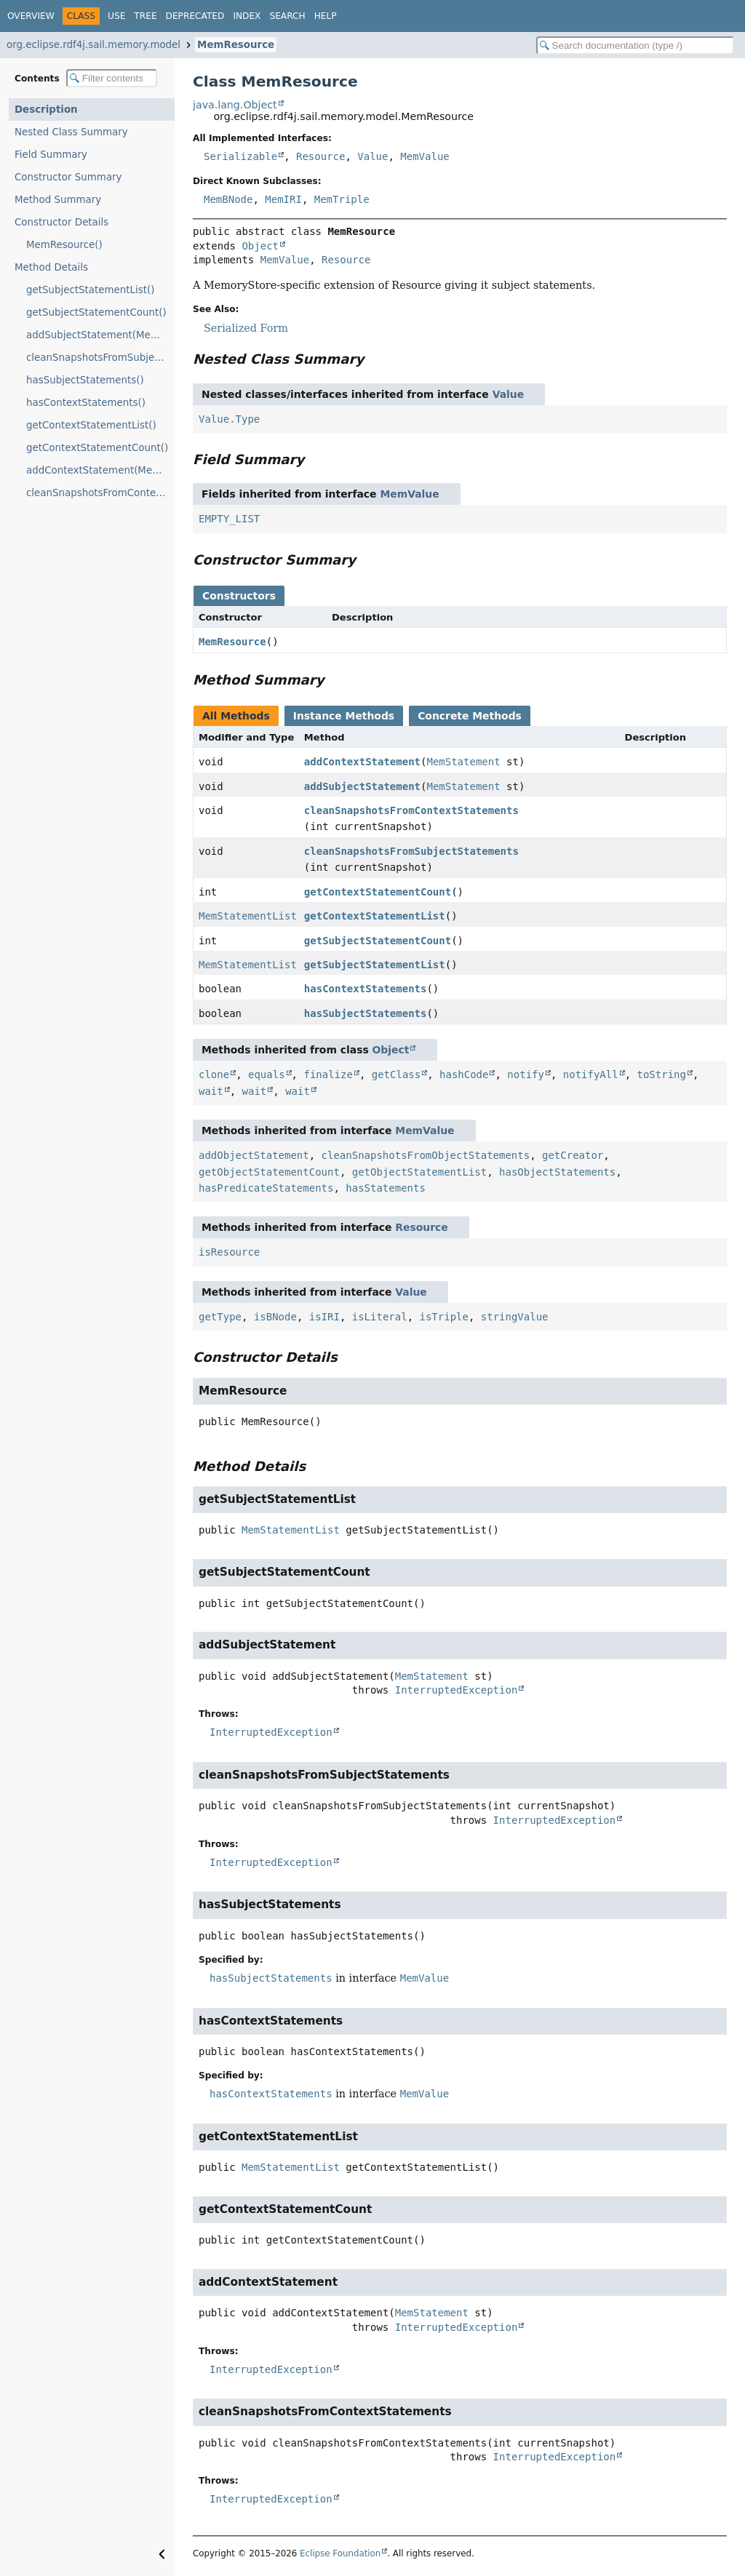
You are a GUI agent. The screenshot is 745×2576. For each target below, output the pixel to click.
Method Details (51, 267)
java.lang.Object (235, 105)
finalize (327, 1074)
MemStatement (463, 761)
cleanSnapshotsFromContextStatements (411, 810)
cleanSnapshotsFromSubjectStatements (411, 851)
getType (220, 1317)
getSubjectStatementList (374, 964)
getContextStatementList (374, 916)
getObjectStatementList (419, 1172)
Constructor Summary (68, 177)
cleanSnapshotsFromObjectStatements (426, 1155)
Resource (320, 156)
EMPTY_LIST (229, 519)
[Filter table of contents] (111, 78)
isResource (229, 1252)
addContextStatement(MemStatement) (100, 470)
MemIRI (283, 199)
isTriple (443, 1317)
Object (260, 246)
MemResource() (64, 244)
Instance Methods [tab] (343, 716)
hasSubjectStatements (365, 1013)
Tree (145, 16)
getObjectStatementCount (269, 1172)
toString (661, 1074)
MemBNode (228, 199)
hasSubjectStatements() (85, 380)
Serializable (240, 156)
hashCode (463, 1074)
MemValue (424, 156)
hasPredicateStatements (266, 1188)
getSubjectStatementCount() (96, 312)
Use (116, 16)
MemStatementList (248, 916)
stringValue (515, 1317)
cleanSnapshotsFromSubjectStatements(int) (100, 357)
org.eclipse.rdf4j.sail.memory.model (93, 44)
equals (266, 1074)
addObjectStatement (254, 1155)
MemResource (235, 44)
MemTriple (342, 199)
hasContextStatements (365, 988)
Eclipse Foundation (340, 2553)
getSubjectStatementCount (377, 940)
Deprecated (195, 16)
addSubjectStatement (362, 786)
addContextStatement (362, 761)
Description (46, 109)
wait (211, 1091)
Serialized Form (246, 328)
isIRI (324, 1317)
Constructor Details (61, 222)
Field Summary (51, 154)
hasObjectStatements (557, 1172)
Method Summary (58, 199)
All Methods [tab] (236, 716)
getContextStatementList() (91, 425)
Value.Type (229, 419)
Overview (31, 16)
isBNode (275, 1317)
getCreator (572, 1155)
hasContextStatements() (86, 402)
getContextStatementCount (377, 892)
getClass (396, 1074)
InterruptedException (456, 1690)
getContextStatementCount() (97, 447)
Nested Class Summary (71, 132)
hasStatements (386, 1188)
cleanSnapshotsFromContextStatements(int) (100, 492)
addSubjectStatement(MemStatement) (100, 335)
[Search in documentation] (635, 45)
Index (246, 16)
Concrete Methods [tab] (470, 716)
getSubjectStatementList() (90, 289)
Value (372, 156)
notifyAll (590, 1074)
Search (287, 16)
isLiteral (379, 1317)
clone (214, 1074)
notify (525, 1074)
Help (325, 16)
